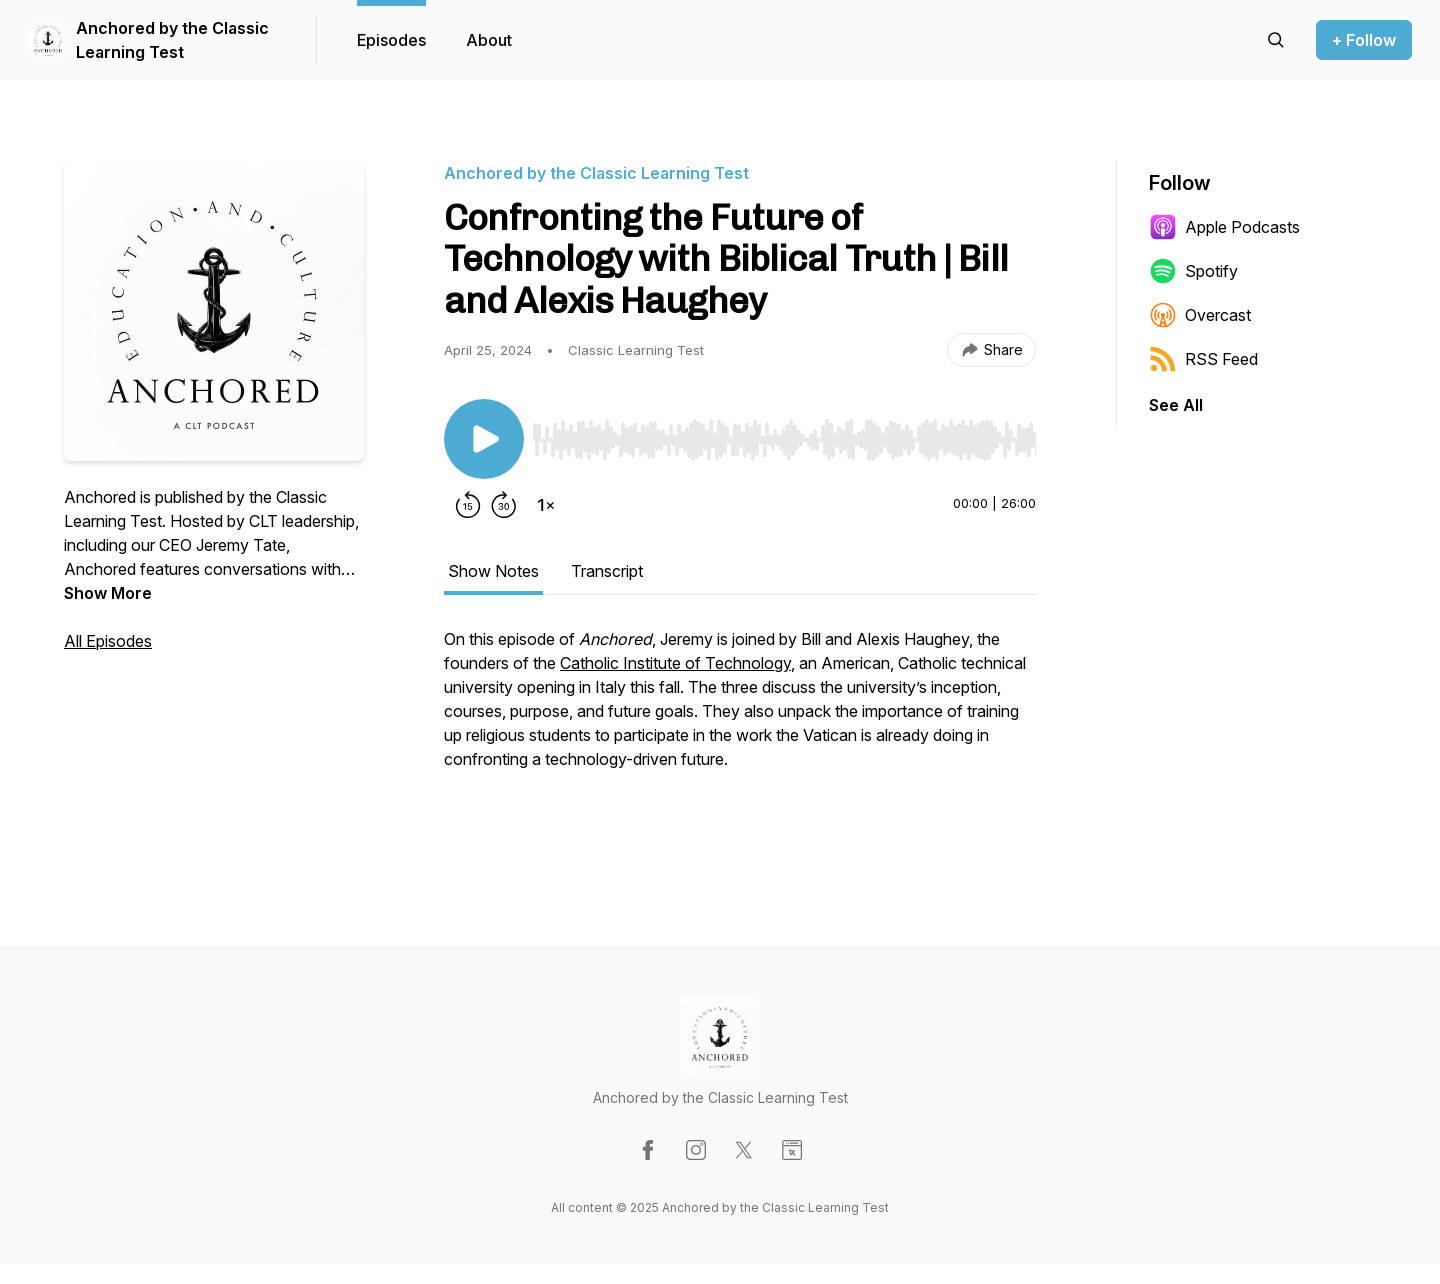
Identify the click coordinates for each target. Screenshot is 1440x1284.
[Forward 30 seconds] (504, 505)
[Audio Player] (784, 434)
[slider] (784, 440)
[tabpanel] (740, 731)
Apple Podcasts (1224, 227)
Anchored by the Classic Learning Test (172, 40)
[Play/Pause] (484, 439)
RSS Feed (1203, 359)
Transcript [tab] (607, 571)
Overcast (1200, 315)
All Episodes (108, 641)
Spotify (1193, 271)
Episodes (391, 40)
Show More (108, 593)
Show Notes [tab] (493, 571)
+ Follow (1364, 40)
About (489, 40)
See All (1176, 405)
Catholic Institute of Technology (675, 663)
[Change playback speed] (546, 505)
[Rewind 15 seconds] (468, 505)
